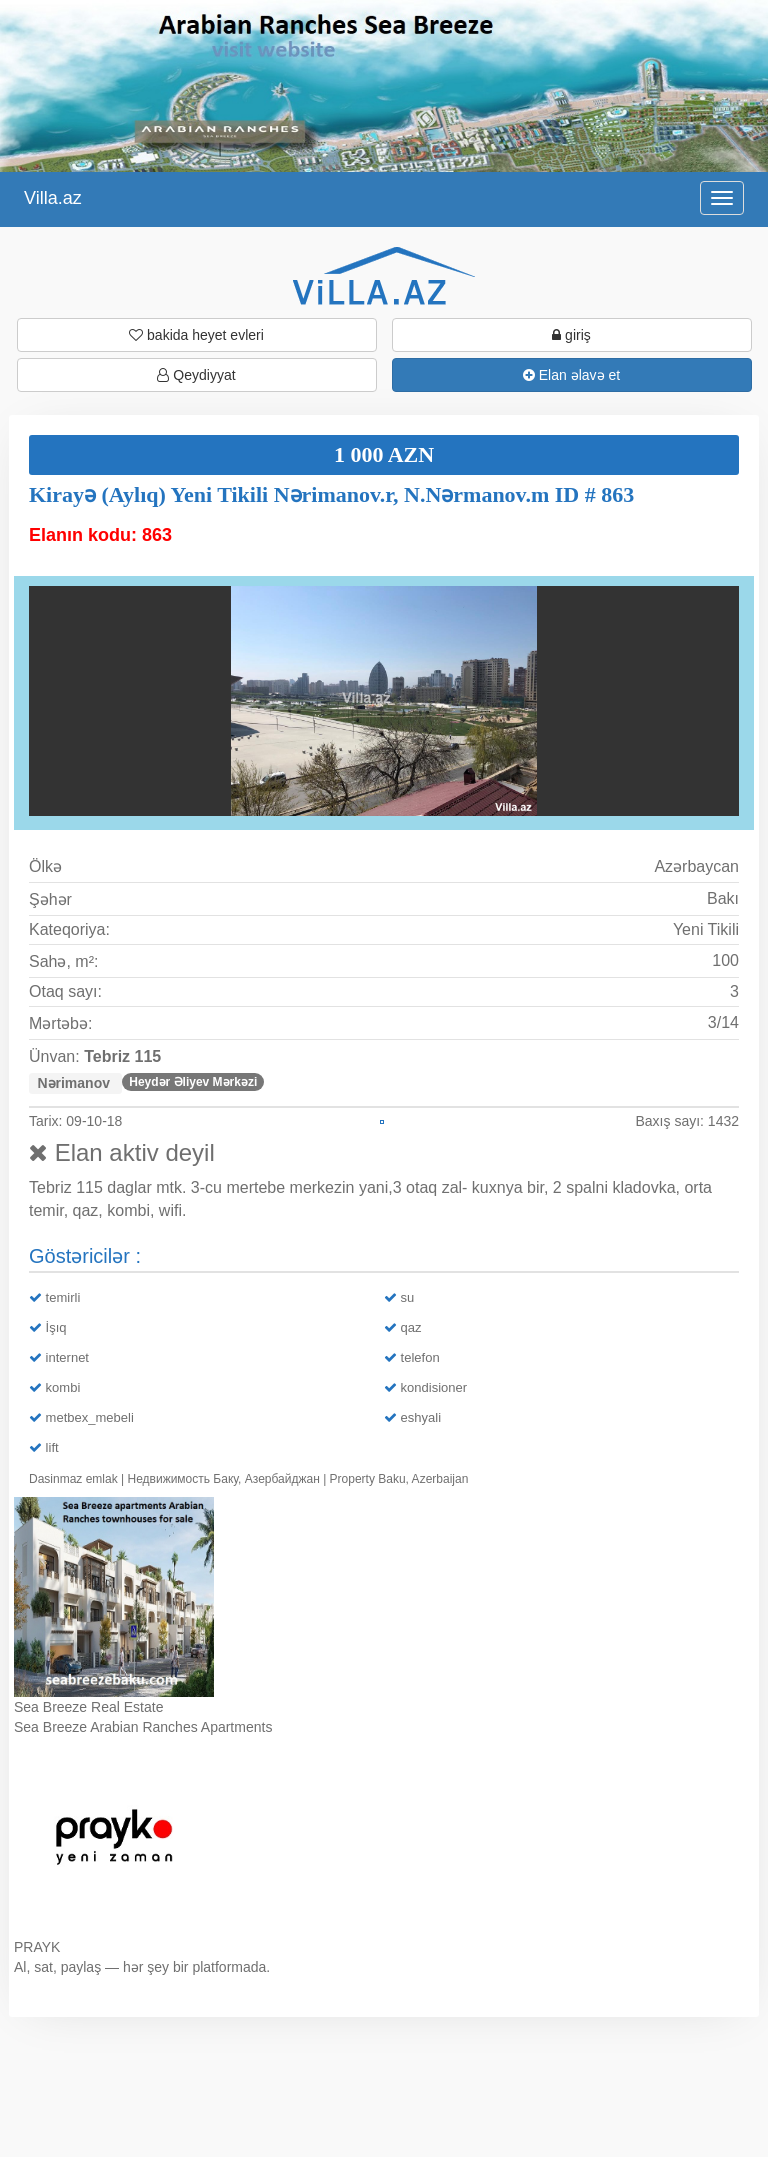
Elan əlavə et (571, 375)
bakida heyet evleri (196, 335)
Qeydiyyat (196, 375)
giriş (571, 335)
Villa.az (53, 198)
